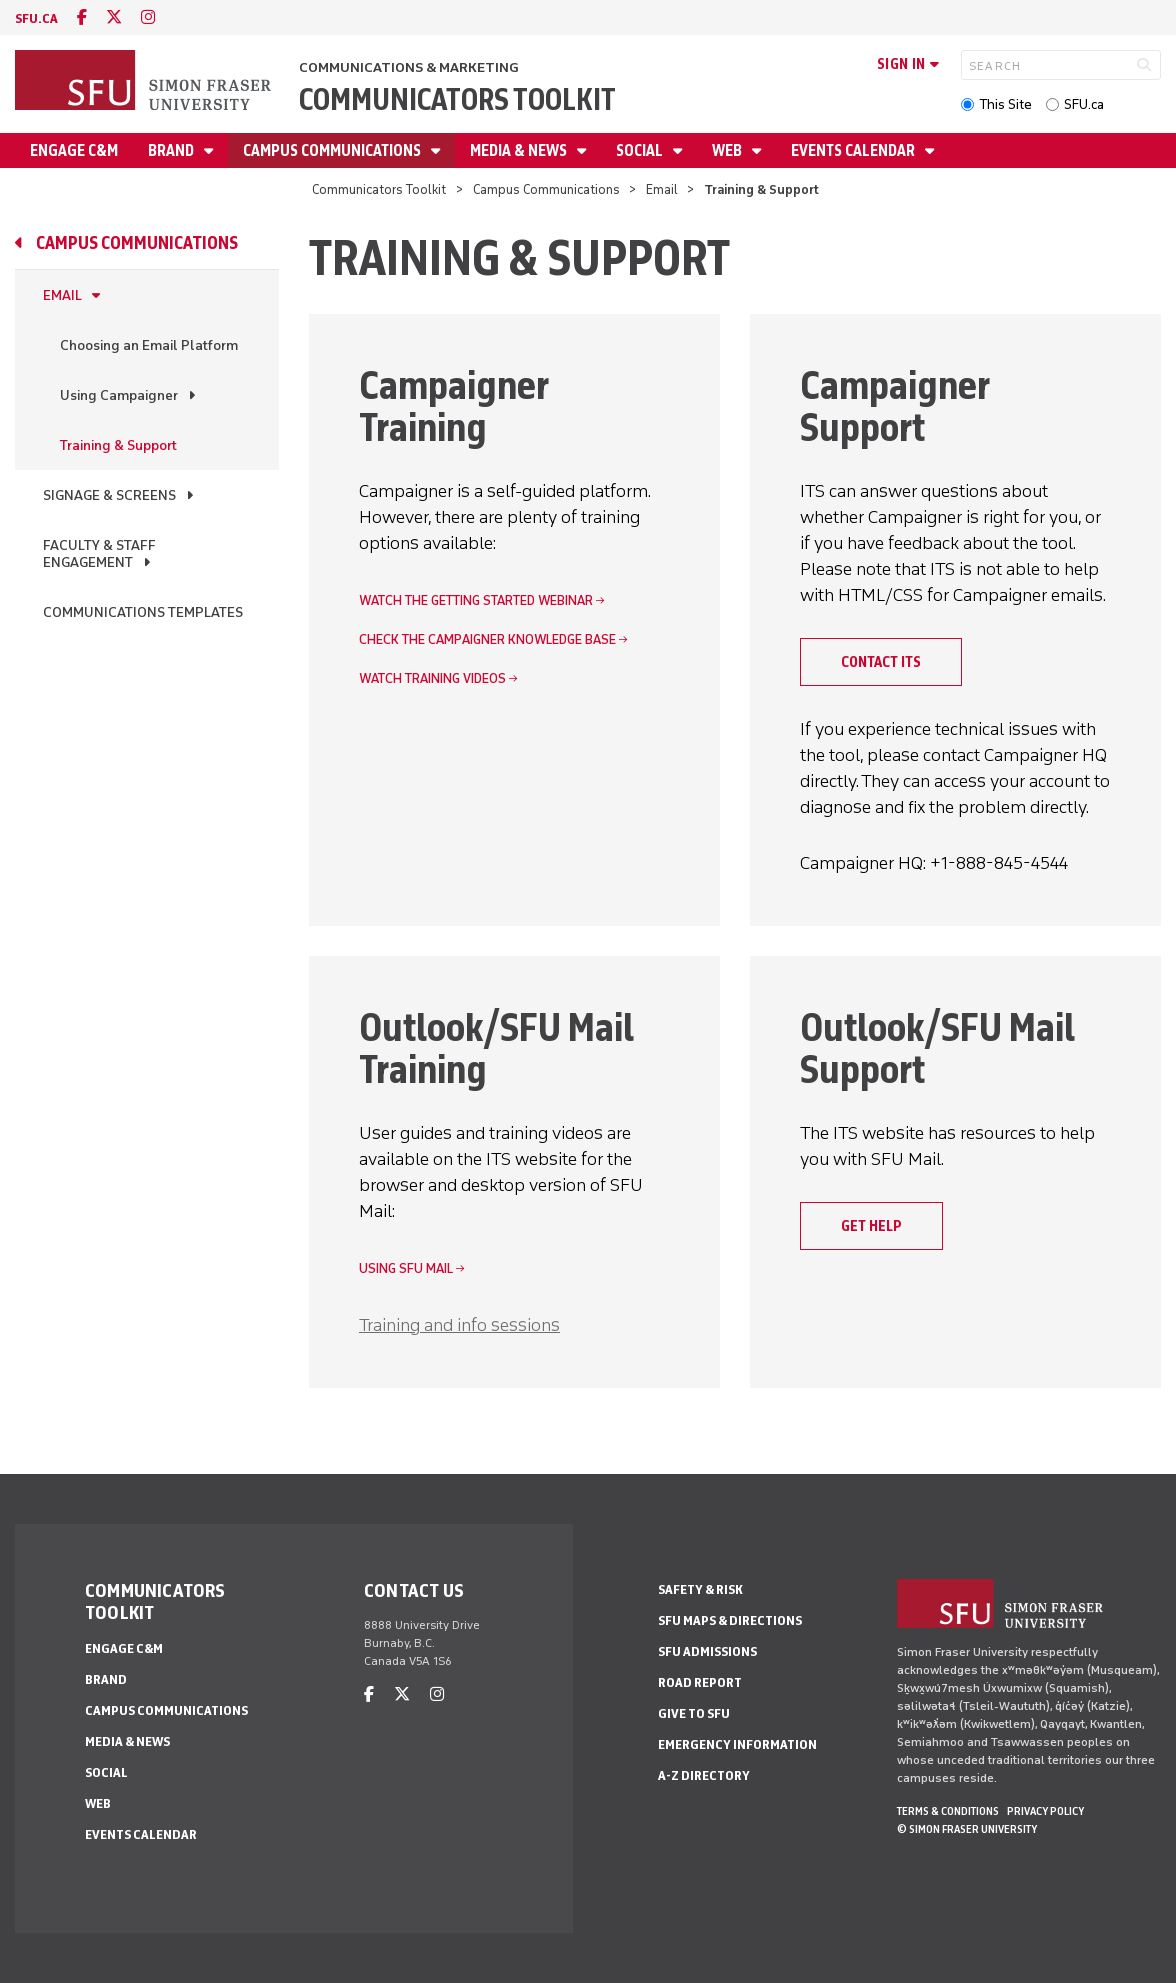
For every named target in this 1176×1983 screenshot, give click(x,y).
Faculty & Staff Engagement (99, 554)
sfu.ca (36, 18)
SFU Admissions (707, 1651)
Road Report (700, 1682)
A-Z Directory (704, 1775)
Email (662, 189)
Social (641, 150)
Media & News (520, 150)
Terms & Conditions (948, 1811)
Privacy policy (1045, 1811)
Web (728, 150)
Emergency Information (737, 1744)
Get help (871, 1226)
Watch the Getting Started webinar (476, 600)
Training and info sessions (459, 1325)
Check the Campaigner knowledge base (487, 639)
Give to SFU (694, 1713)
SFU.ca (1084, 104)
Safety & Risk (700, 1589)
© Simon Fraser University (967, 1829)
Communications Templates (143, 612)
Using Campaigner (119, 395)
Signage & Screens (109, 495)
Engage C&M (74, 150)
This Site (1005, 104)
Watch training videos (432, 678)
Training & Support (118, 445)
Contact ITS (881, 662)
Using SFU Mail (406, 1268)
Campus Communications (333, 150)
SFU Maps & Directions (730, 1620)
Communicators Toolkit (457, 99)
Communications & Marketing (409, 67)
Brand (172, 150)
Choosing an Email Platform (149, 345)
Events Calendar (854, 150)
